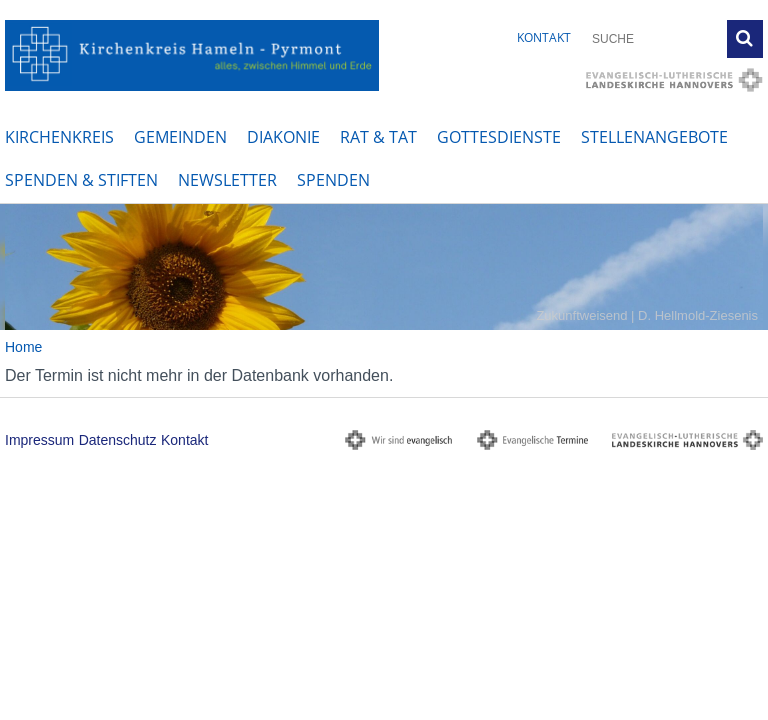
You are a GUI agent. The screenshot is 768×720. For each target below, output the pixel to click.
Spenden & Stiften (81, 180)
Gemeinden (180, 137)
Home (23, 347)
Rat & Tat (378, 137)
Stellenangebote (654, 137)
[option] (384, 267)
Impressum (39, 440)
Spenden (333, 180)
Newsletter (227, 180)
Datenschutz (118, 440)
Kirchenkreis (59, 137)
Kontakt (544, 37)
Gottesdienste (499, 137)
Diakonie (283, 137)
